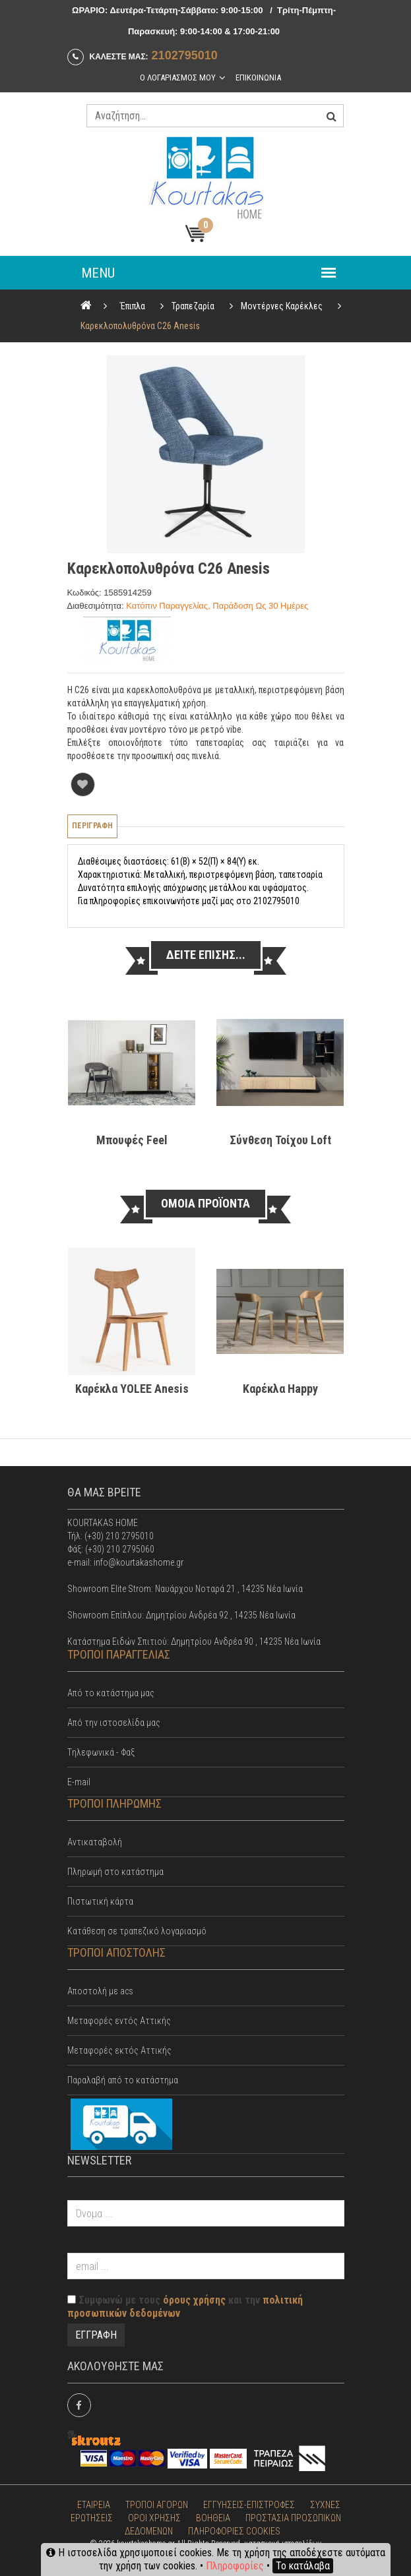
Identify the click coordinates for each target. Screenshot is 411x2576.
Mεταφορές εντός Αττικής (119, 2020)
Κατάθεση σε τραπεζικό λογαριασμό (136, 1931)
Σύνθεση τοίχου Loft (280, 1140)
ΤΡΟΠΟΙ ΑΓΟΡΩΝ (156, 2504)
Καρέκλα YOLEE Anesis (131, 1388)
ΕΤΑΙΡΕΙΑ (93, 2504)
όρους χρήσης (194, 2300)
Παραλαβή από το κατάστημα (122, 2080)
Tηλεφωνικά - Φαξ (101, 1752)
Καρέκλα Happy (279, 1388)
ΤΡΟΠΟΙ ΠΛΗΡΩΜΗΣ (114, 1803)
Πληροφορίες (235, 2566)
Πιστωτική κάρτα (100, 1901)
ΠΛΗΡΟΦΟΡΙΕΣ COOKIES (234, 2531)
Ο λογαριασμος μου (178, 77)
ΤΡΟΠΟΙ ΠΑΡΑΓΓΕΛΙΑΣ (118, 1654)
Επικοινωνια (258, 77)
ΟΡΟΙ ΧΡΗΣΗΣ (154, 2518)
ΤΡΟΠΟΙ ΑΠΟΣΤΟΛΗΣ (116, 1952)
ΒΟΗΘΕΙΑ (213, 2518)
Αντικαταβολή (94, 1842)
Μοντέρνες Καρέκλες (282, 306)
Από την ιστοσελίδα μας (113, 1722)
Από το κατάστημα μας (110, 1693)
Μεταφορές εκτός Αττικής (119, 2050)
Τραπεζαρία (193, 306)
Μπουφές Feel (131, 1140)
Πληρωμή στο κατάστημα (115, 1871)
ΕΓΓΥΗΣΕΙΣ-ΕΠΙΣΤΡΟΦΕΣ (249, 2504)
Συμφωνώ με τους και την (185, 2306)
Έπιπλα (132, 306)
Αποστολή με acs (100, 1991)
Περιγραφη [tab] (92, 825)
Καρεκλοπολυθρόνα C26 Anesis (140, 326)
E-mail (78, 1782)
